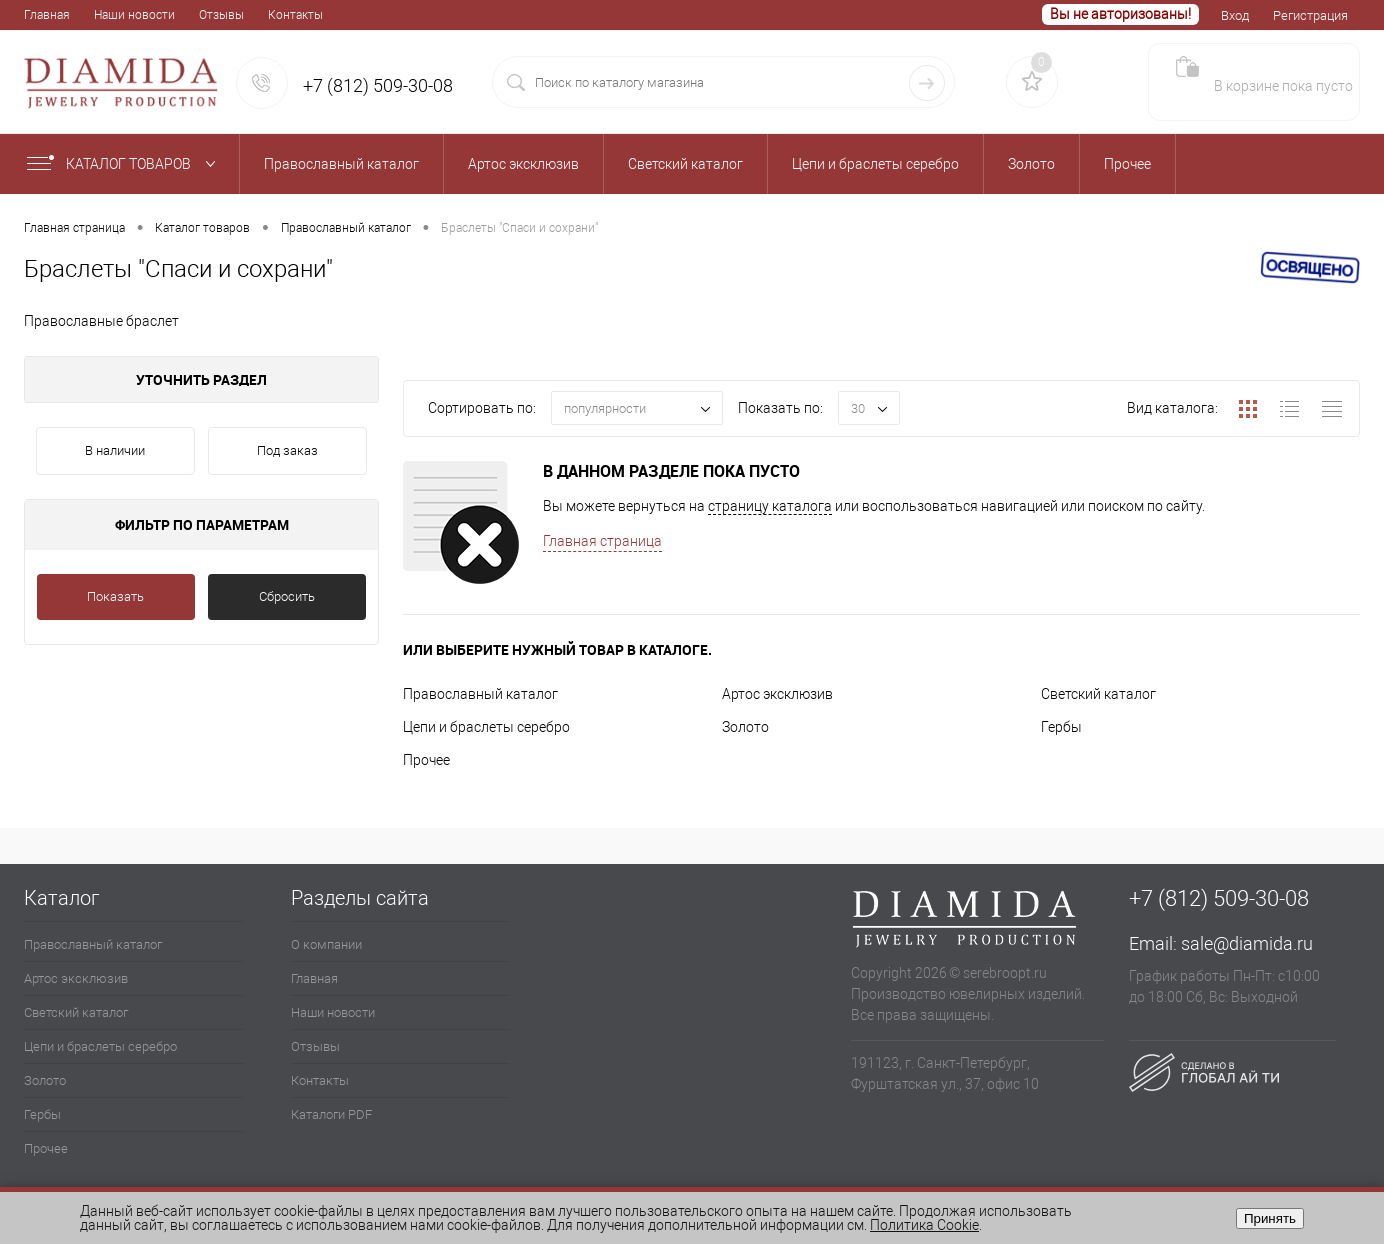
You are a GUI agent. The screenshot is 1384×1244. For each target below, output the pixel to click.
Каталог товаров (125, 164)
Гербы (1061, 727)
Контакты (295, 15)
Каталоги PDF (331, 1114)
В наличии (115, 450)
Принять (1270, 1218)
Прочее (426, 760)
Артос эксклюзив (777, 694)
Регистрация (1310, 15)
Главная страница (602, 541)
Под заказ (287, 450)
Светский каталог (1098, 694)
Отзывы (221, 15)
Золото (745, 727)
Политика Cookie (924, 1225)
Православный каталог (480, 694)
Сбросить (287, 596)
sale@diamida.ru (1247, 943)
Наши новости (134, 15)
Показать (115, 596)
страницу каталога (770, 506)
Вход (1235, 15)
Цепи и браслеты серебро (486, 727)
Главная (47, 15)
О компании (326, 944)
